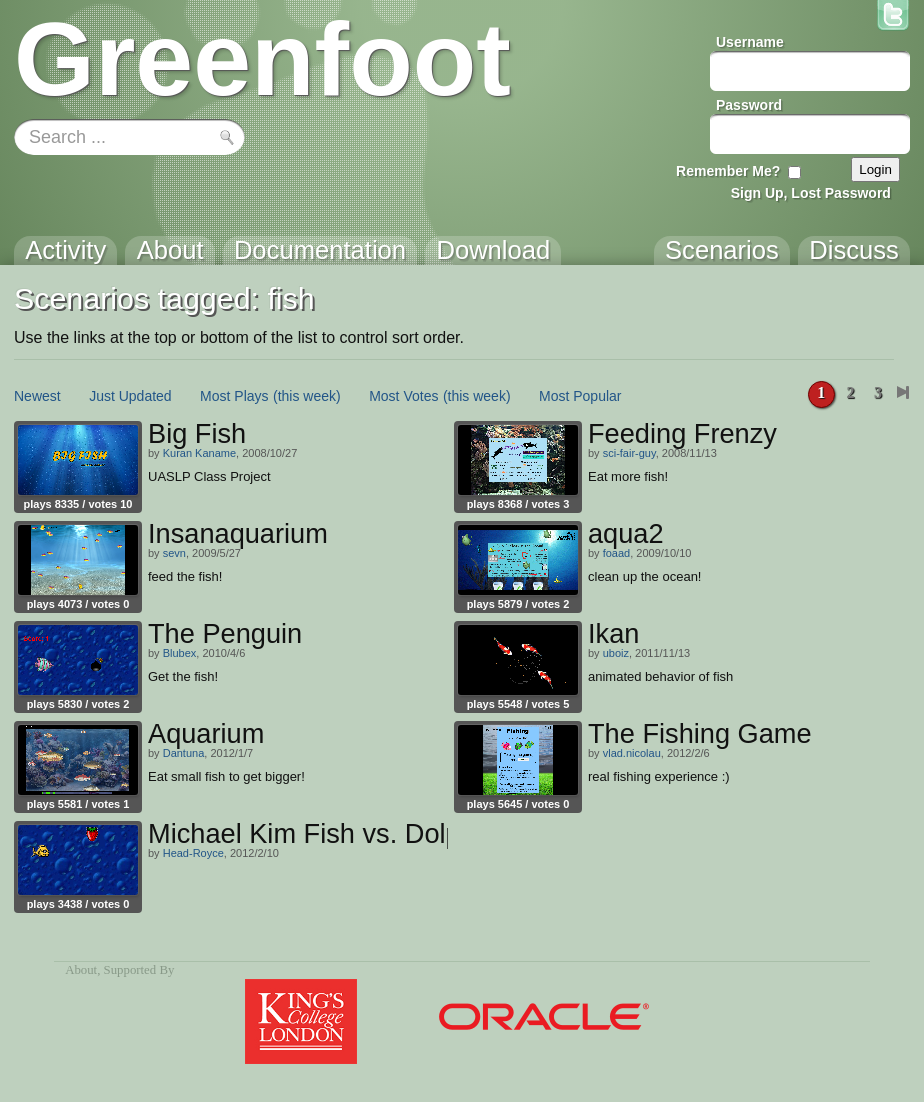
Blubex (180, 653)
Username (750, 42)
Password (749, 105)
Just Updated (130, 396)
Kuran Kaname (199, 453)
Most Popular (580, 396)
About (81, 970)
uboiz (616, 653)
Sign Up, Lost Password (811, 193)
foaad (617, 553)
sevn (174, 553)
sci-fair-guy (629, 453)
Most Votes (403, 396)
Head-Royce (193, 853)
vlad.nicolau (632, 753)
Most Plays (234, 396)
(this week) (307, 396)
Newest (37, 396)
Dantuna (184, 753)
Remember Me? (728, 171)
